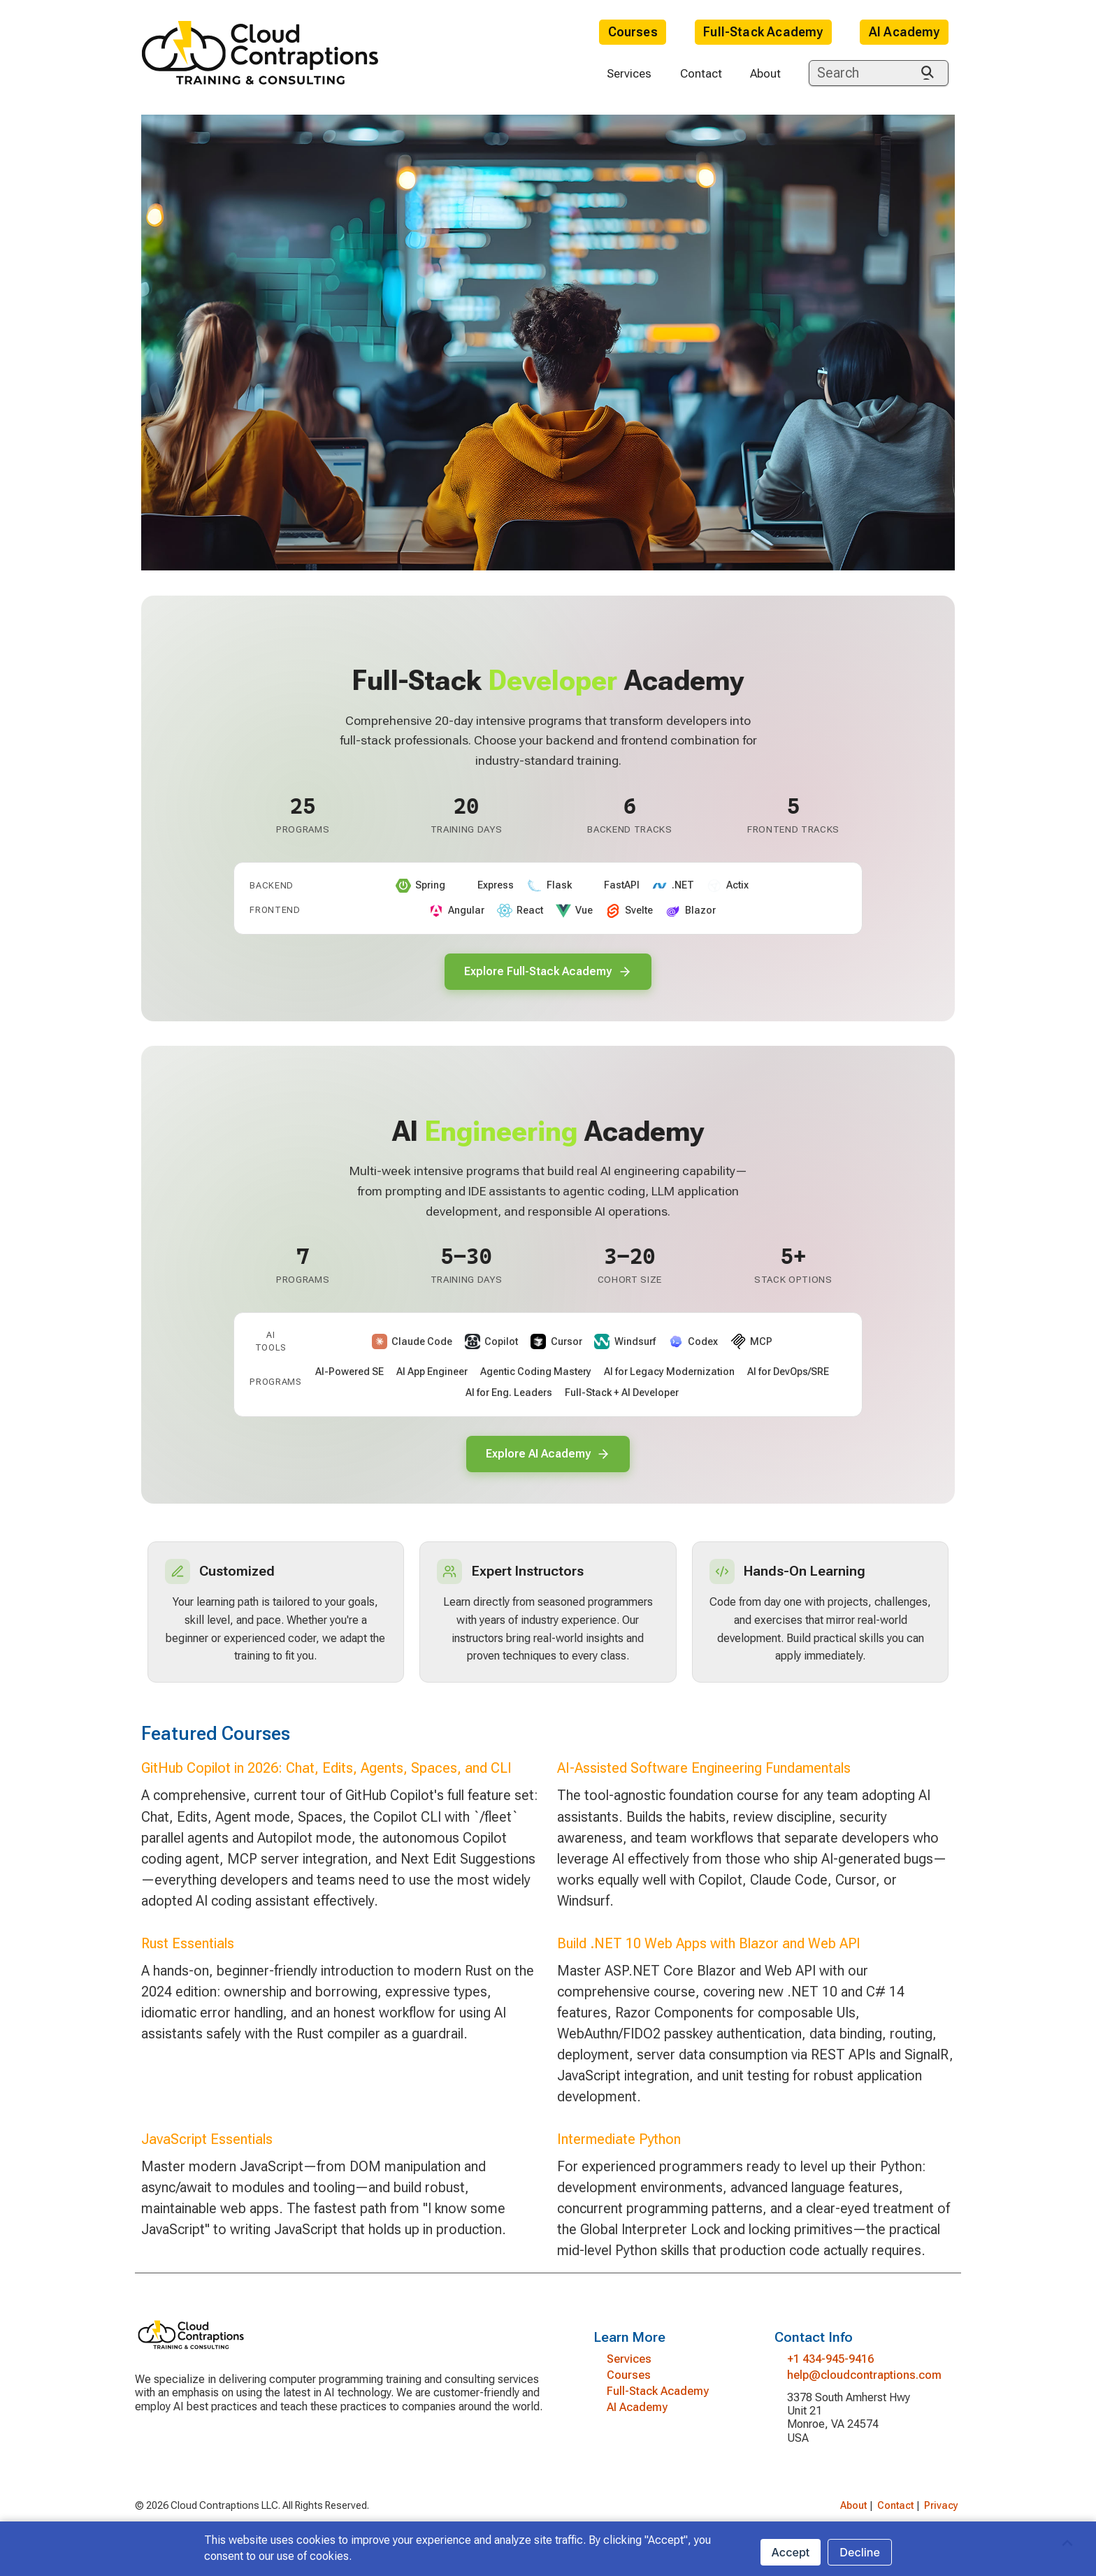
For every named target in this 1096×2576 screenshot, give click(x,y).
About (765, 73)
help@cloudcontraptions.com (864, 2387)
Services (629, 73)
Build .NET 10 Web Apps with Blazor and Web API (708, 1956)
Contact (701, 73)
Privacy (941, 2518)
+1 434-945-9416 (830, 2371)
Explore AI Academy (548, 1460)
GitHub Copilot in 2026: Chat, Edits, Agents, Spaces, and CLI (326, 1781)
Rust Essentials (187, 1956)
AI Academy (904, 31)
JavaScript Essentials (207, 2151)
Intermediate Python (619, 2151)
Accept (791, 2552)
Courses (633, 31)
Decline (859, 2552)
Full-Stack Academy (763, 31)
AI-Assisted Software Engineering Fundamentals (704, 1781)
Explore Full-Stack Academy (548, 972)
